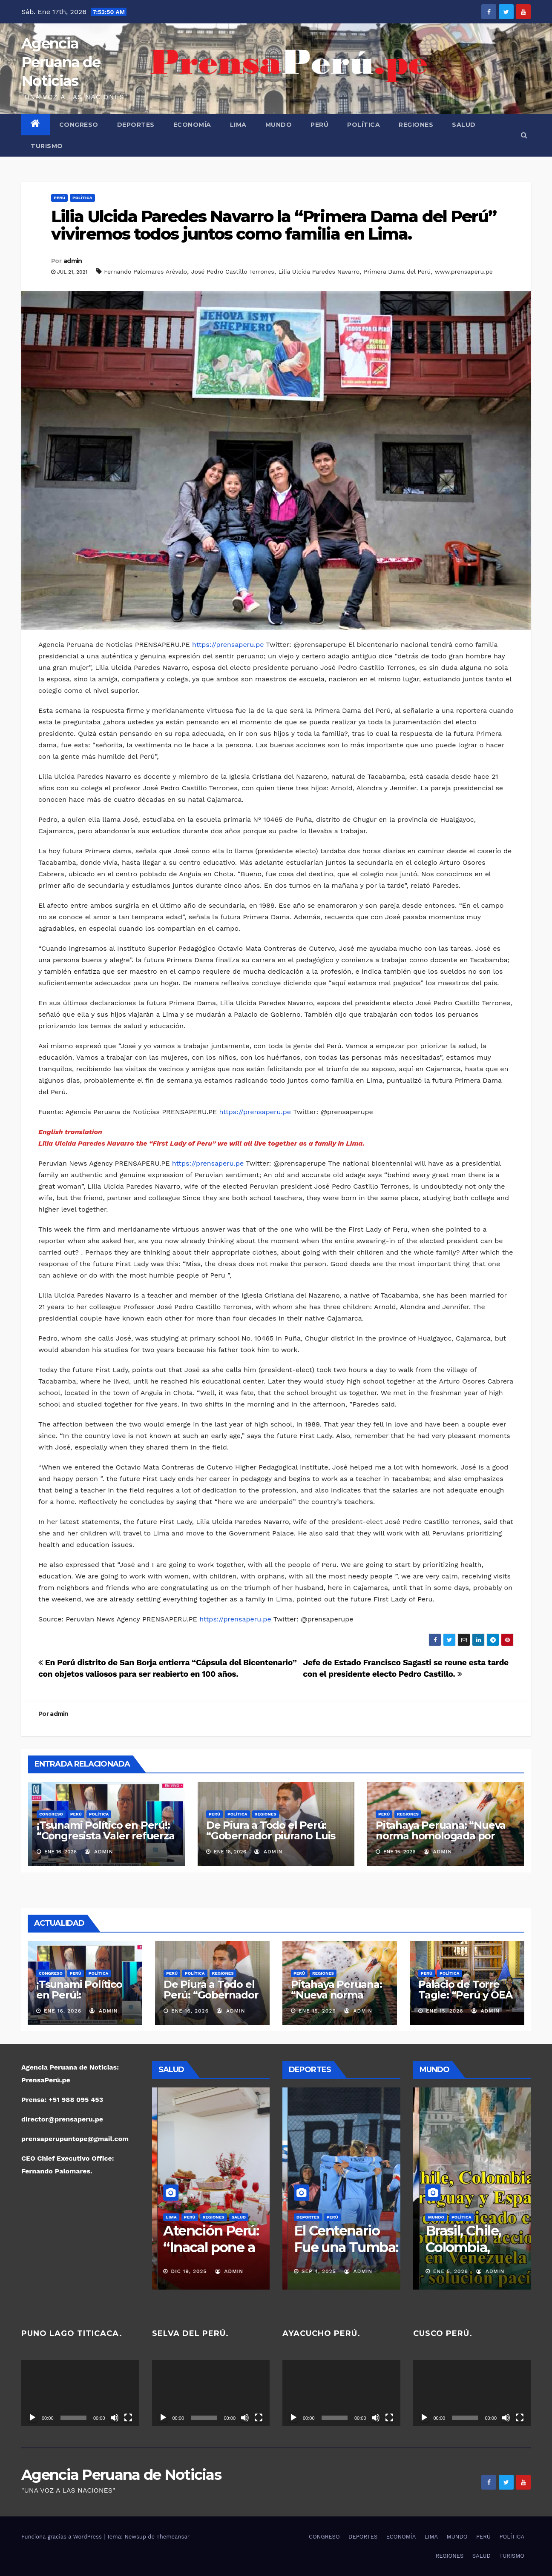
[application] (80, 2393)
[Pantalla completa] (128, 2417)
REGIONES (416, 125)
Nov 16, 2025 (315, 2271)
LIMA (238, 125)
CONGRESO (78, 125)
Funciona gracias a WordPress (62, 2536)
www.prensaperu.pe (464, 271)
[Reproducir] (32, 2417)
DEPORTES (136, 125)
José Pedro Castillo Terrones (232, 271)
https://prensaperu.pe (228, 644)
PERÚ (319, 125)
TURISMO (47, 146)
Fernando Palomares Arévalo (145, 271)
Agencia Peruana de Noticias (60, 62)
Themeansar (173, 2536)
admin (72, 261)
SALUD (464, 125)
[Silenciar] (114, 2417)
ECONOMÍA (192, 125)
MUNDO (278, 125)
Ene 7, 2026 (443, 2271)
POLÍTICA (363, 125)
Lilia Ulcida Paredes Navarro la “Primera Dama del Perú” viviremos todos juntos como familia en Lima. (274, 225)
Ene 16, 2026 (62, 2011)
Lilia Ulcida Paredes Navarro (318, 271)
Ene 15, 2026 (317, 2011)
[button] (524, 135)
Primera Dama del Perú (397, 271)
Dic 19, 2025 (183, 2271)
